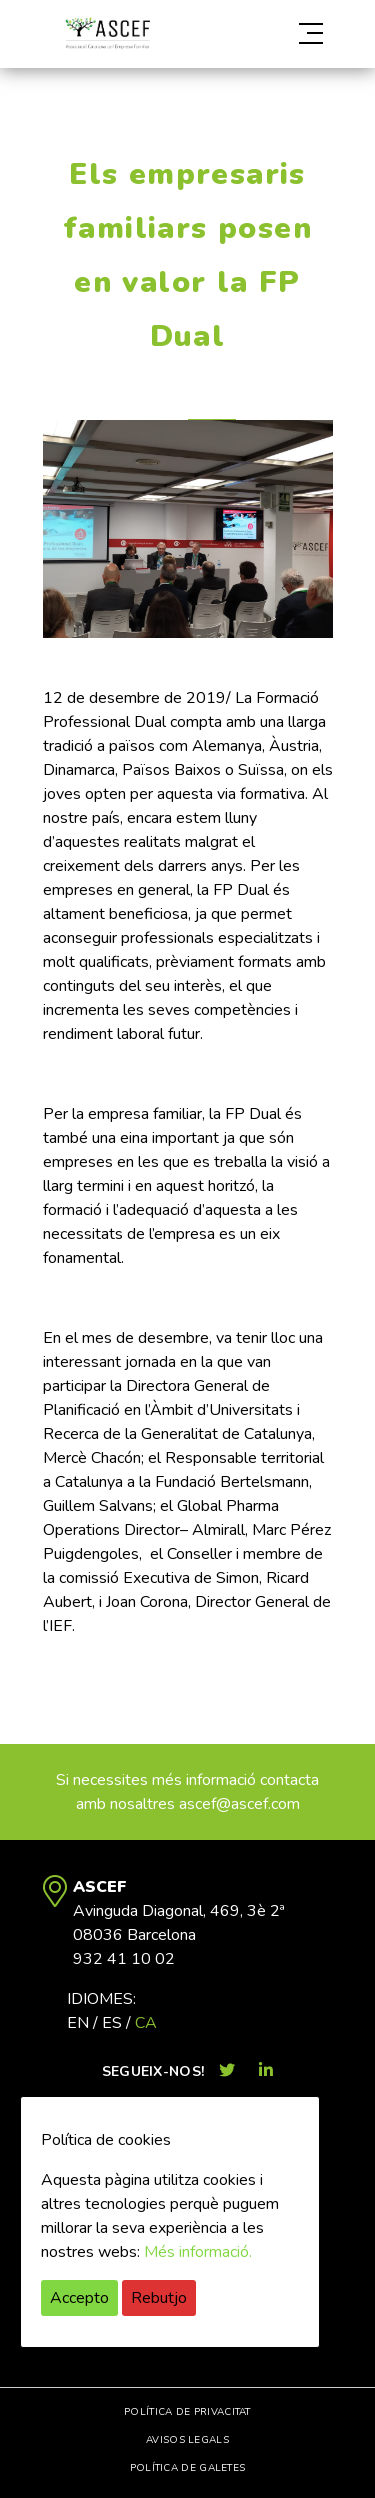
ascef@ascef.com (239, 1804)
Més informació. (198, 2252)
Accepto (79, 2298)
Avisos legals (187, 2440)
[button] (289, 34)
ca (146, 2023)
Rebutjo (159, 2298)
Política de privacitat (187, 2412)
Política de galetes (188, 2468)
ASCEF (108, 33)
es (112, 2023)
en (78, 2023)
